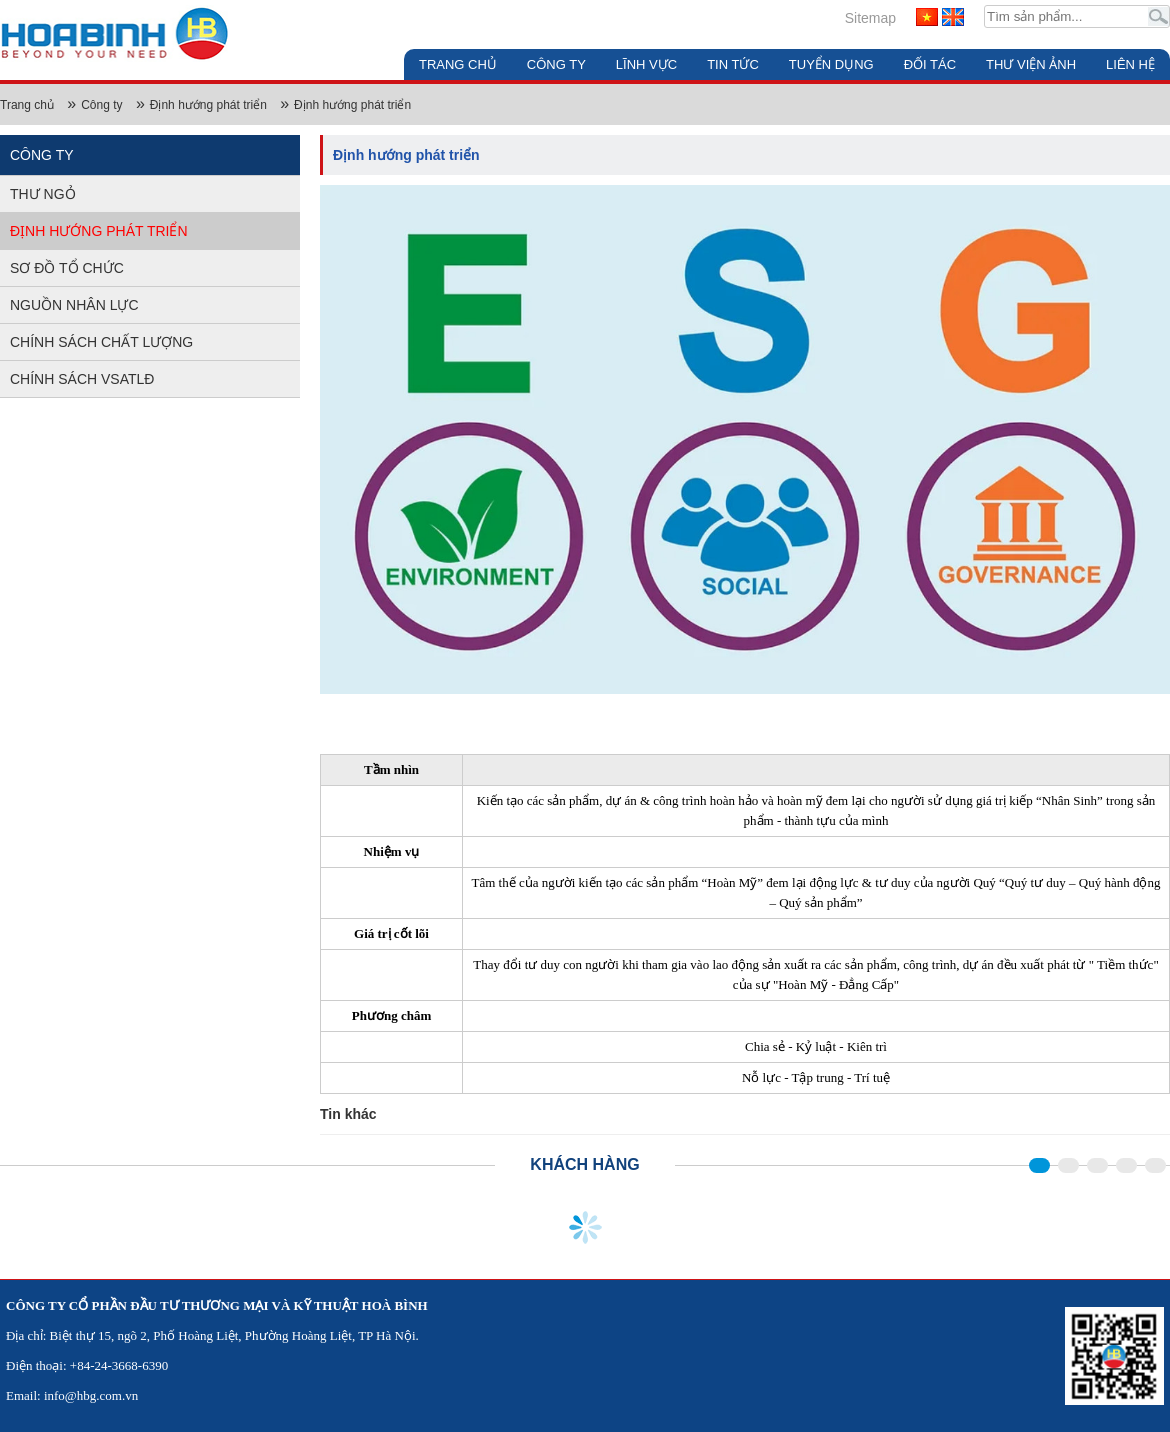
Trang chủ (458, 64)
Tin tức (733, 64)
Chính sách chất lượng (101, 342)
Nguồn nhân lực (74, 305)
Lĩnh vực (646, 64)
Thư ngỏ (43, 194)
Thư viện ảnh (1031, 64)
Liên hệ (1130, 64)
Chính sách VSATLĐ (82, 379)
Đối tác (930, 64)
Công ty (556, 64)
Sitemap (870, 18)
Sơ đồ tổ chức (67, 268)
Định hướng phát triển (208, 105)
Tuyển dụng (831, 64)
